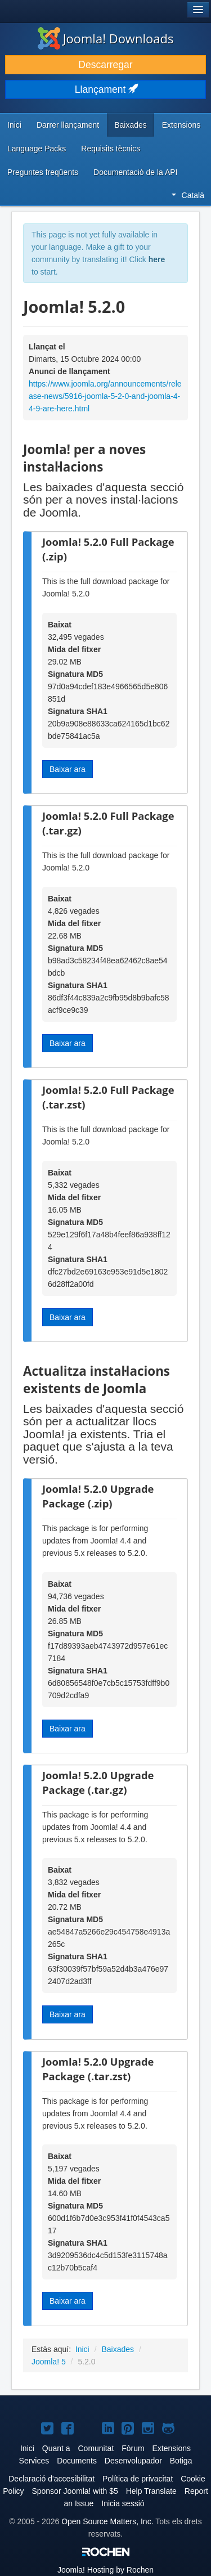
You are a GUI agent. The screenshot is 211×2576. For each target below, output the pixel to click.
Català (188, 195)
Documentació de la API (135, 172)
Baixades (130, 124)
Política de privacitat (137, 2478)
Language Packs (36, 148)
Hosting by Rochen (105, 2569)
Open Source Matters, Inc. (107, 2521)
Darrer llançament (68, 124)
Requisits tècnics (110, 148)
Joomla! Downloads (106, 38)
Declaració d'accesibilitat (51, 2478)
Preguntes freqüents (42, 172)
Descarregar (105, 64)
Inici (14, 124)
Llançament (105, 89)
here (157, 259)
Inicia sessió (122, 2503)
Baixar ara (68, 769)
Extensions (181, 124)
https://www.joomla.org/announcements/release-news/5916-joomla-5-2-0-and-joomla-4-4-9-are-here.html (105, 396)
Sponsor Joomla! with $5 (75, 2491)
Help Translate (151, 2491)
